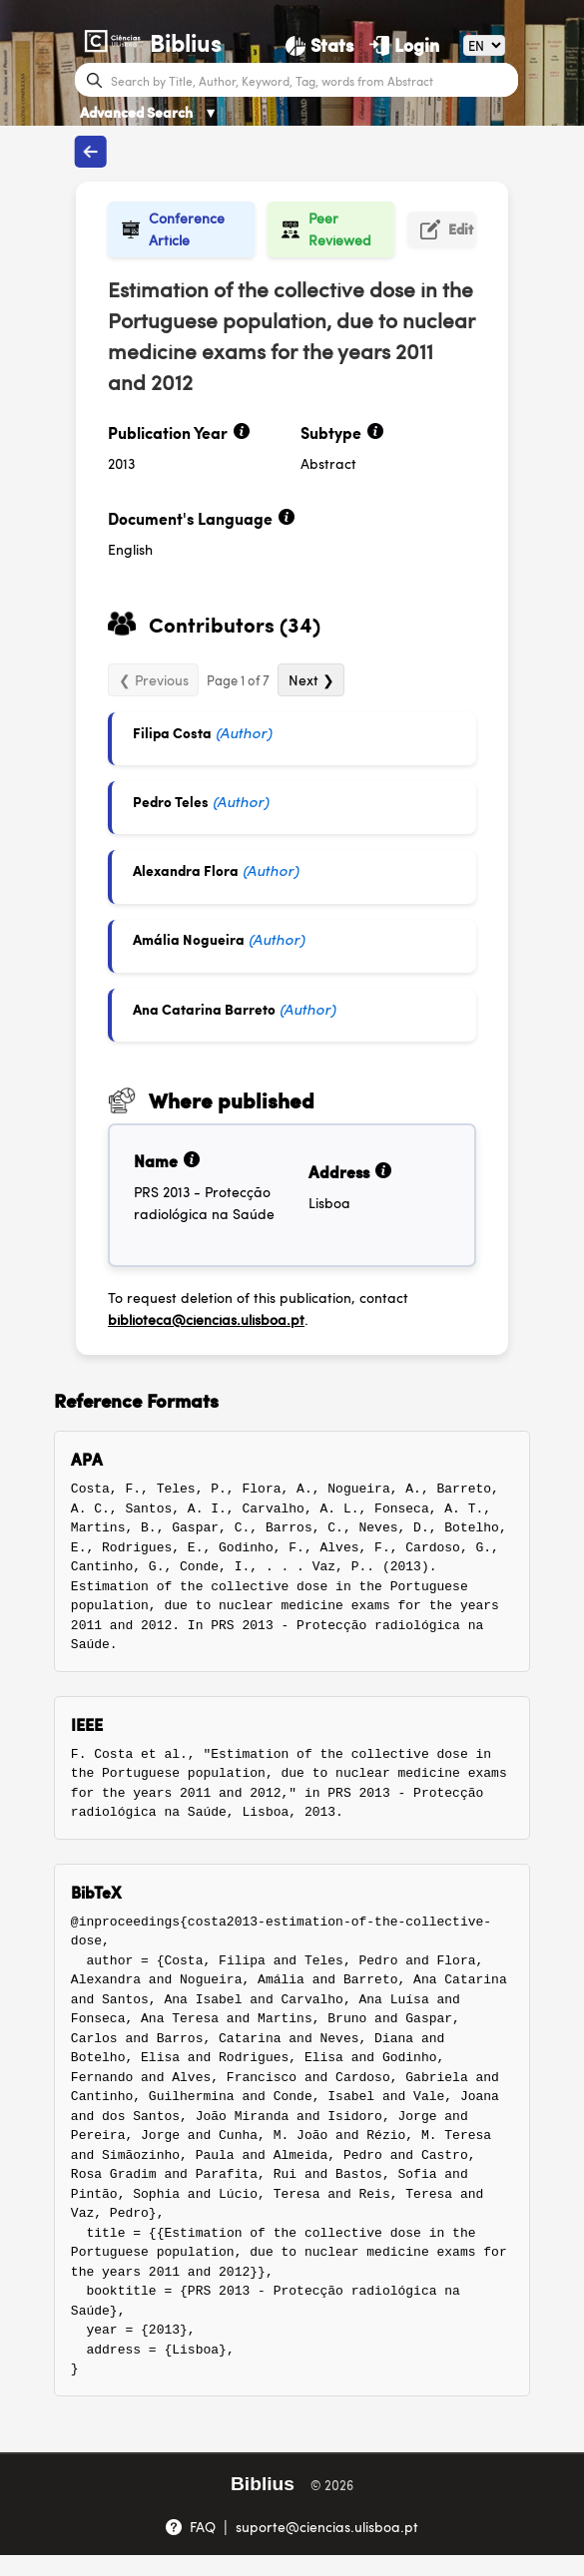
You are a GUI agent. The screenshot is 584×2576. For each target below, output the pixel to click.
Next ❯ (311, 679)
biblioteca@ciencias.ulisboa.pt (206, 1319)
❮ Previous (154, 679)
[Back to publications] (91, 152)
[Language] (484, 45)
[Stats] (319, 45)
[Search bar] (312, 80)
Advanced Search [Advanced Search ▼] (149, 112)
